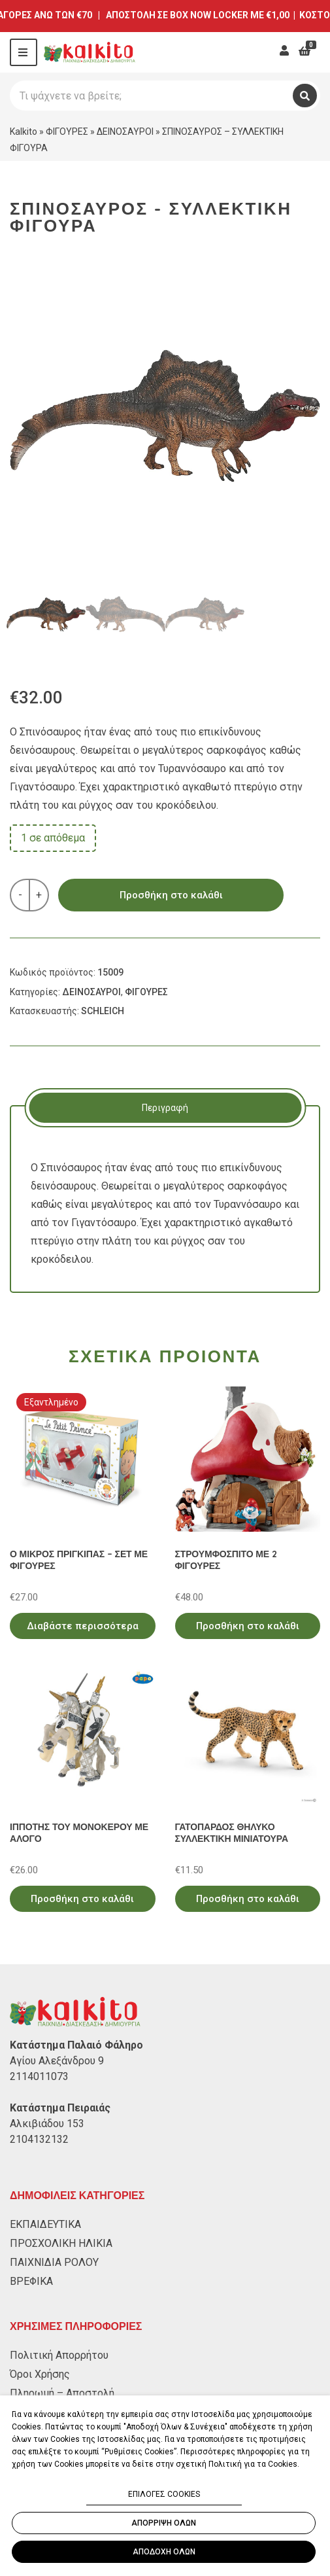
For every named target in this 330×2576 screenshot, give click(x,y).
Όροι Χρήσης (40, 2374)
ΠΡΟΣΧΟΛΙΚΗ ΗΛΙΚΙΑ (61, 2243)
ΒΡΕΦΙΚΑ (31, 2281)
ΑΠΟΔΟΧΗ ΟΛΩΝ (164, 2551)
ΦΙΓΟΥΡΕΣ (67, 131)
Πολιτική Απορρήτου (59, 2355)
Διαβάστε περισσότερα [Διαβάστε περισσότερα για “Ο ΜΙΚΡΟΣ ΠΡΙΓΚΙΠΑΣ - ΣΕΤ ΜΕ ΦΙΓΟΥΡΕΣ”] (83, 1626)
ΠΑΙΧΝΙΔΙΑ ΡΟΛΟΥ (54, 2262)
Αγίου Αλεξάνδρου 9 (57, 2061)
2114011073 (39, 2076)
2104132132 (39, 2139)
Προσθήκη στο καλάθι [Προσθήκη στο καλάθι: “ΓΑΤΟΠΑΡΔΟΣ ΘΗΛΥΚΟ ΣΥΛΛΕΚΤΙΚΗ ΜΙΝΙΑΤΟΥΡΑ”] (247, 1899)
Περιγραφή (165, 1108)
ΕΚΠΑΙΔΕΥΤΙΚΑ (45, 2224)
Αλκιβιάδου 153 (47, 2123)
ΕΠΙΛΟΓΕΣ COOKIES (164, 2494)
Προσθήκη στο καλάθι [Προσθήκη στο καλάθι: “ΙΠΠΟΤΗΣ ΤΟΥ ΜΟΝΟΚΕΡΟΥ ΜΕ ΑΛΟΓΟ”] (82, 1899)
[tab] (165, 1108)
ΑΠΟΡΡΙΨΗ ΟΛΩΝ (163, 2523)
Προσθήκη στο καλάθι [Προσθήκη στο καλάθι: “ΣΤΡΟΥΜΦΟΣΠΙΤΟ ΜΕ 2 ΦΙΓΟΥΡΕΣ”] (247, 1626)
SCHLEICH (102, 1011)
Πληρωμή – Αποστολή (62, 2393)
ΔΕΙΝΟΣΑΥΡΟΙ (125, 131)
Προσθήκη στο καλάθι (171, 895)
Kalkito (23, 131)
